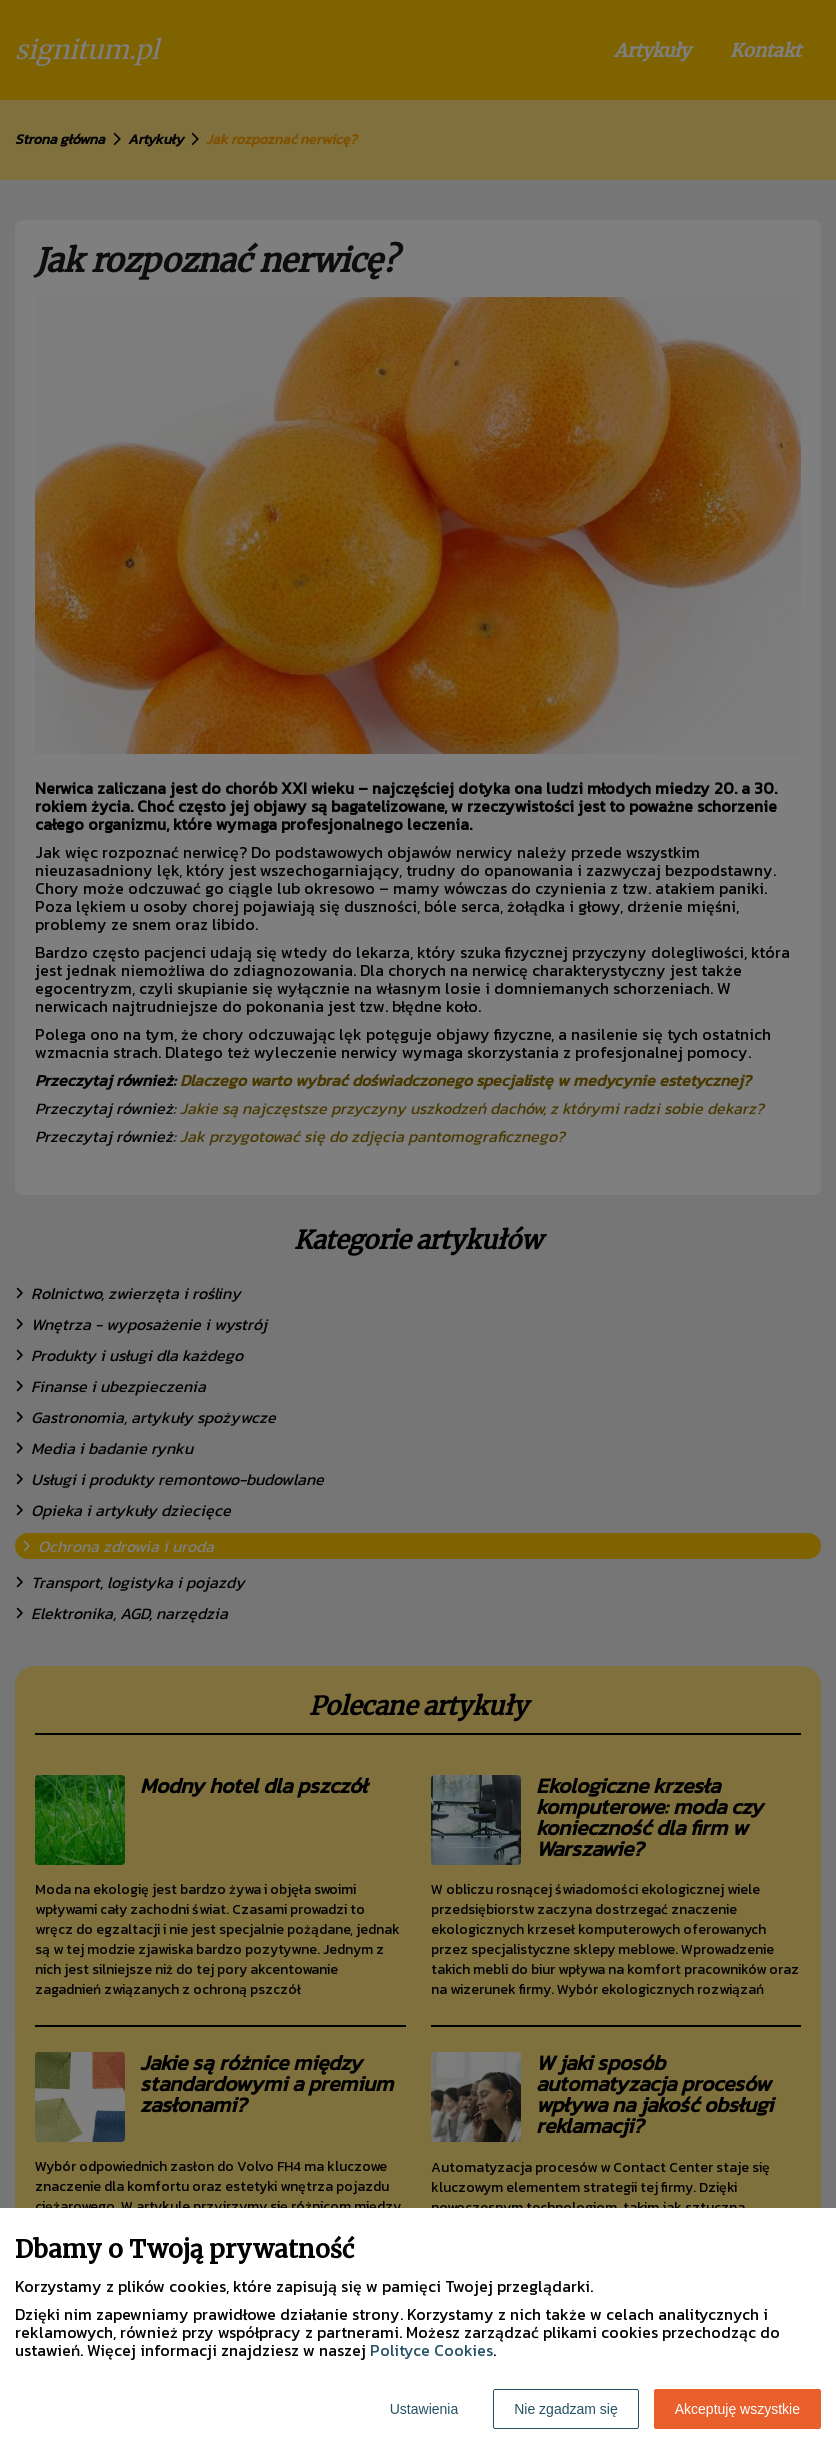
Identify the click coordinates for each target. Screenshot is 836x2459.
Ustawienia (424, 2409)
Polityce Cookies (431, 2350)
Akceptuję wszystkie (737, 2409)
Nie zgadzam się (566, 2409)
